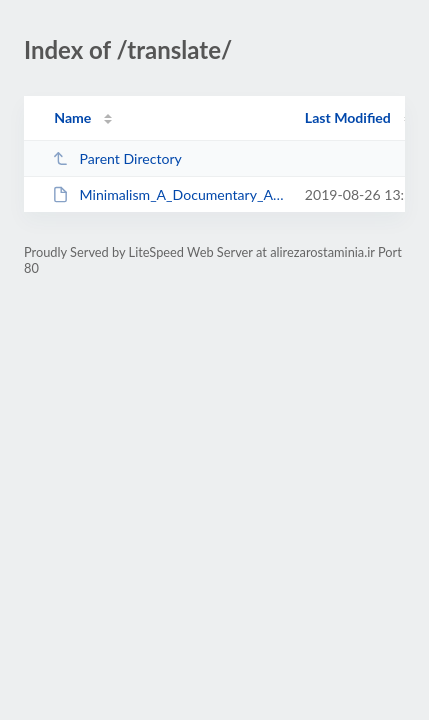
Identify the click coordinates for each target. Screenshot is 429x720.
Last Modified (348, 117)
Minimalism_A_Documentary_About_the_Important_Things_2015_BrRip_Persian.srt (169, 194)
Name (72, 117)
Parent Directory (117, 158)
